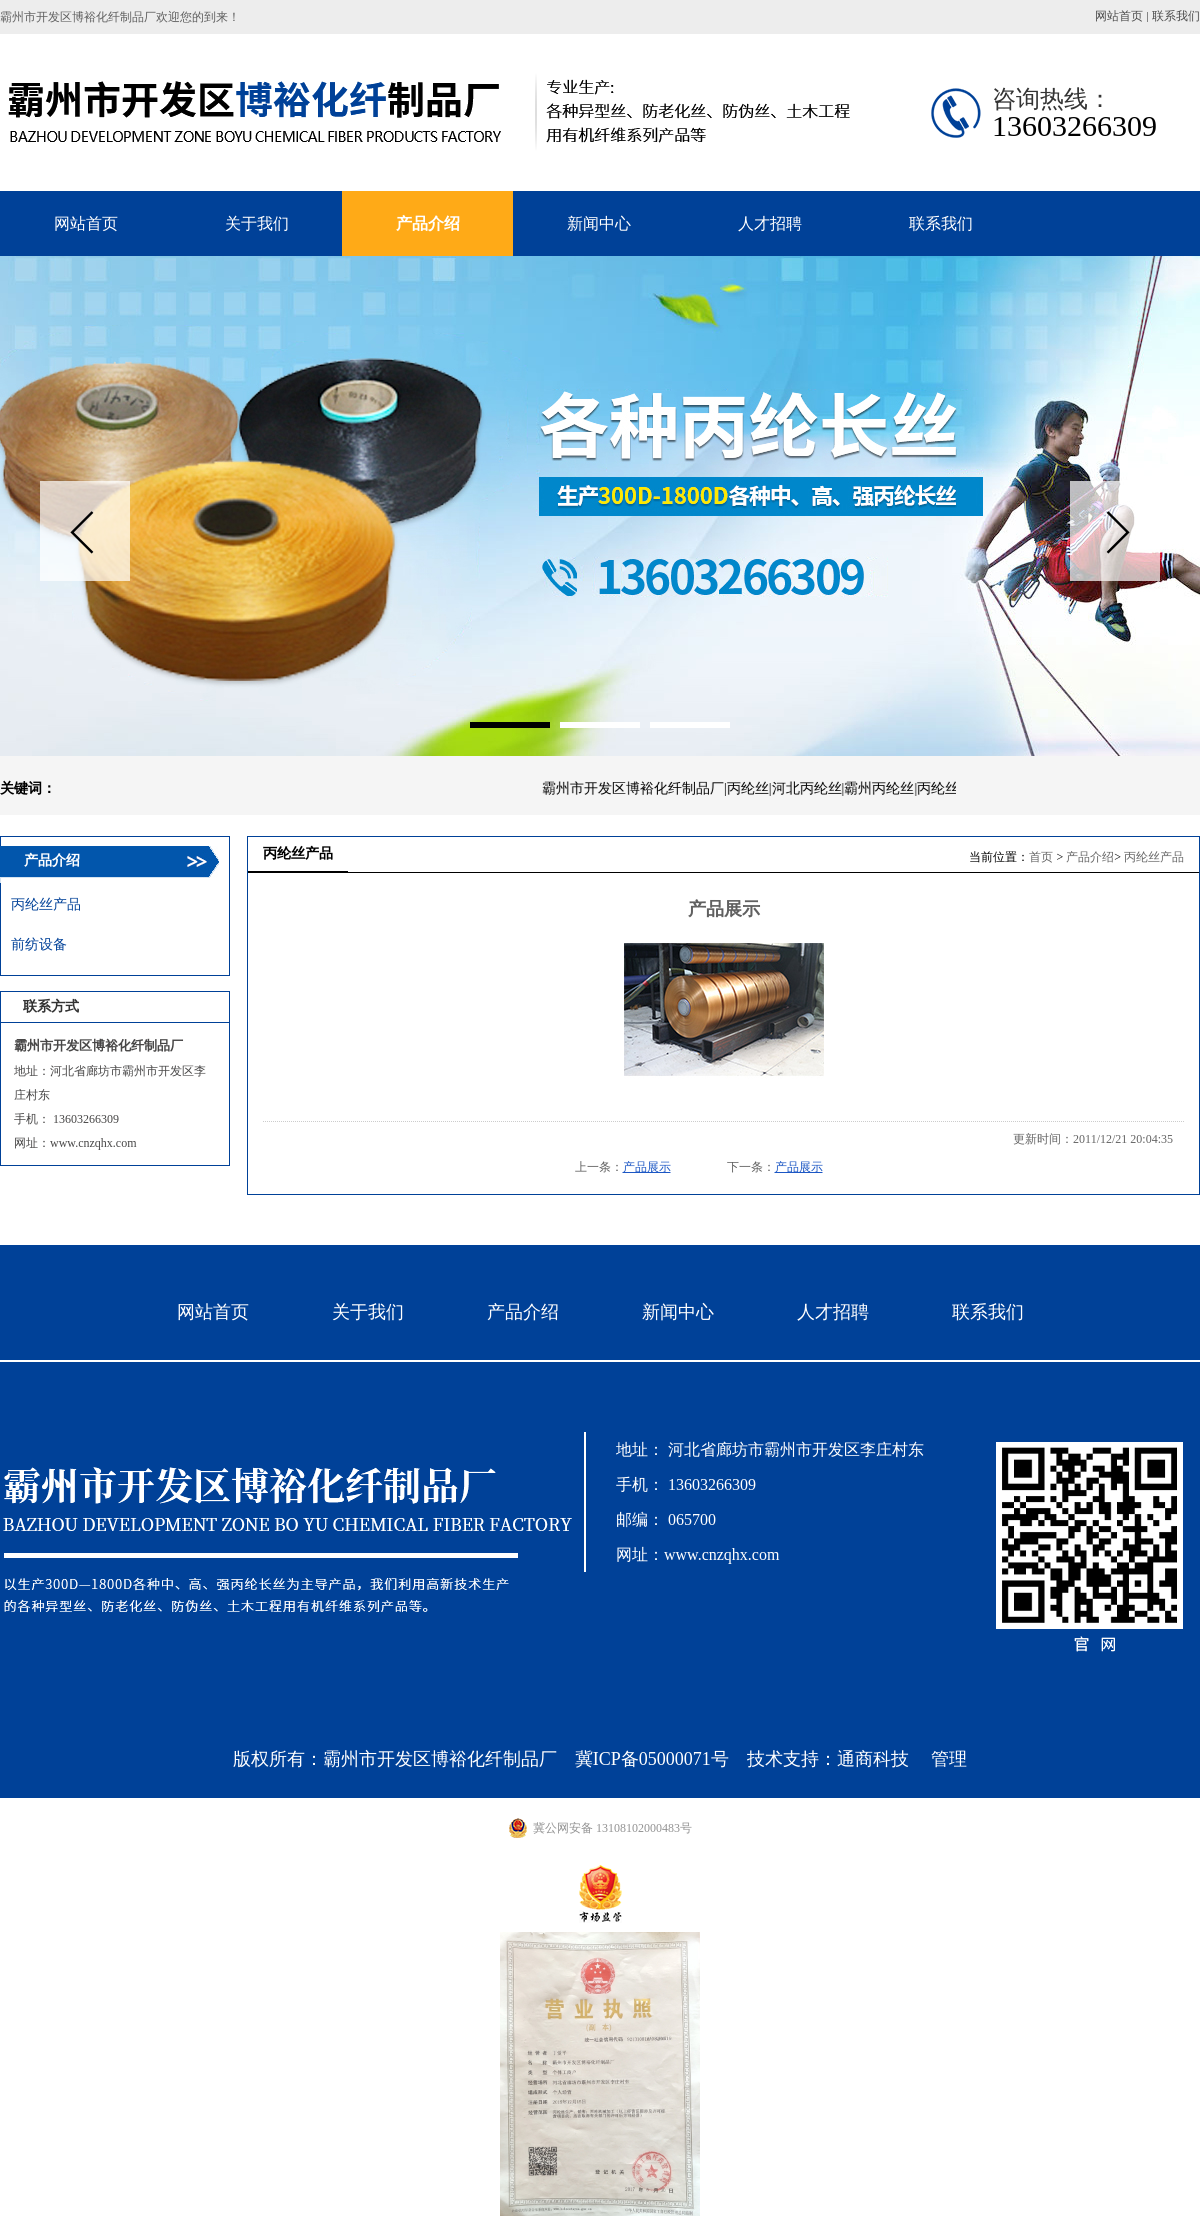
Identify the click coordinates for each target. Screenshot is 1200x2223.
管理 (949, 1759)
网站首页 (1119, 16)
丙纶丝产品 (1154, 857)
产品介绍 (1090, 857)
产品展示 (647, 1167)
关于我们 (368, 1312)
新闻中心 (678, 1312)
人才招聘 (833, 1312)
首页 (1041, 857)
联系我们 (1176, 16)
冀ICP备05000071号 (652, 1759)
